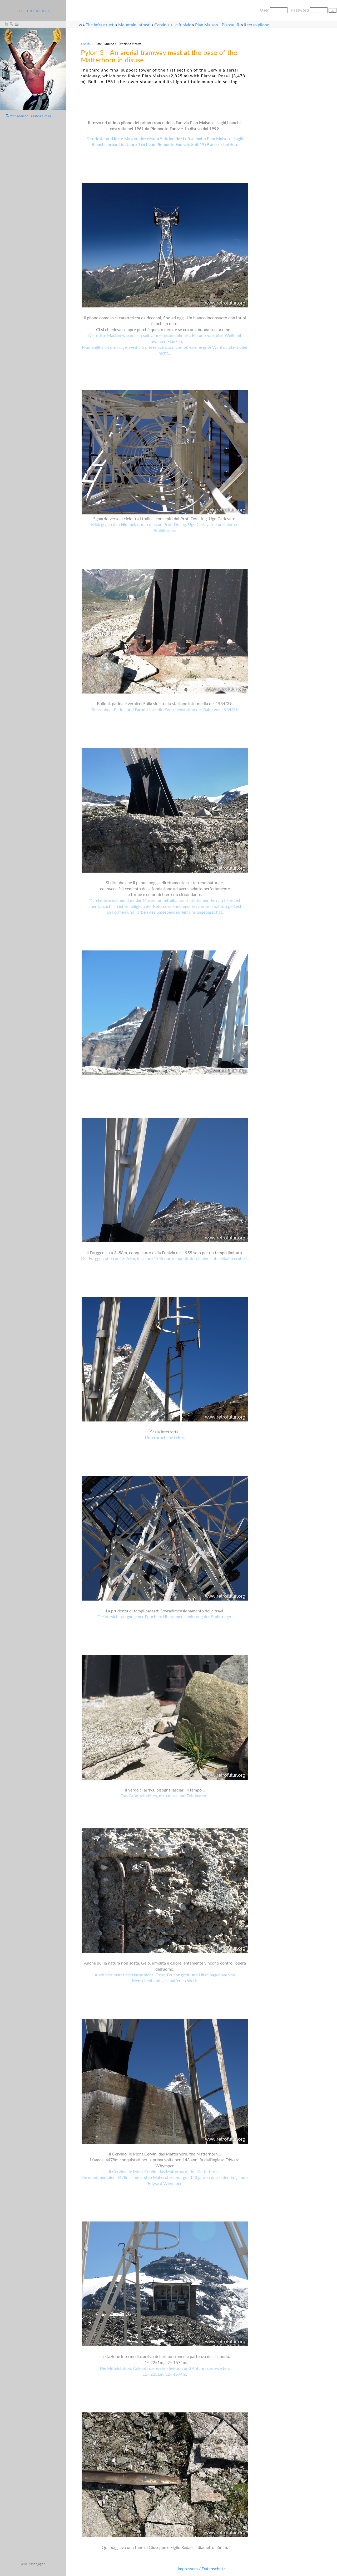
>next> (88, 44)
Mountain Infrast (134, 24)
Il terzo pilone (256, 24)
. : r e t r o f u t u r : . (32, 10)
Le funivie (182, 24)
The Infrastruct (100, 24)
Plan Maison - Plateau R (217, 24)
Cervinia (162, 24)
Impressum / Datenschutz (201, 2568)
